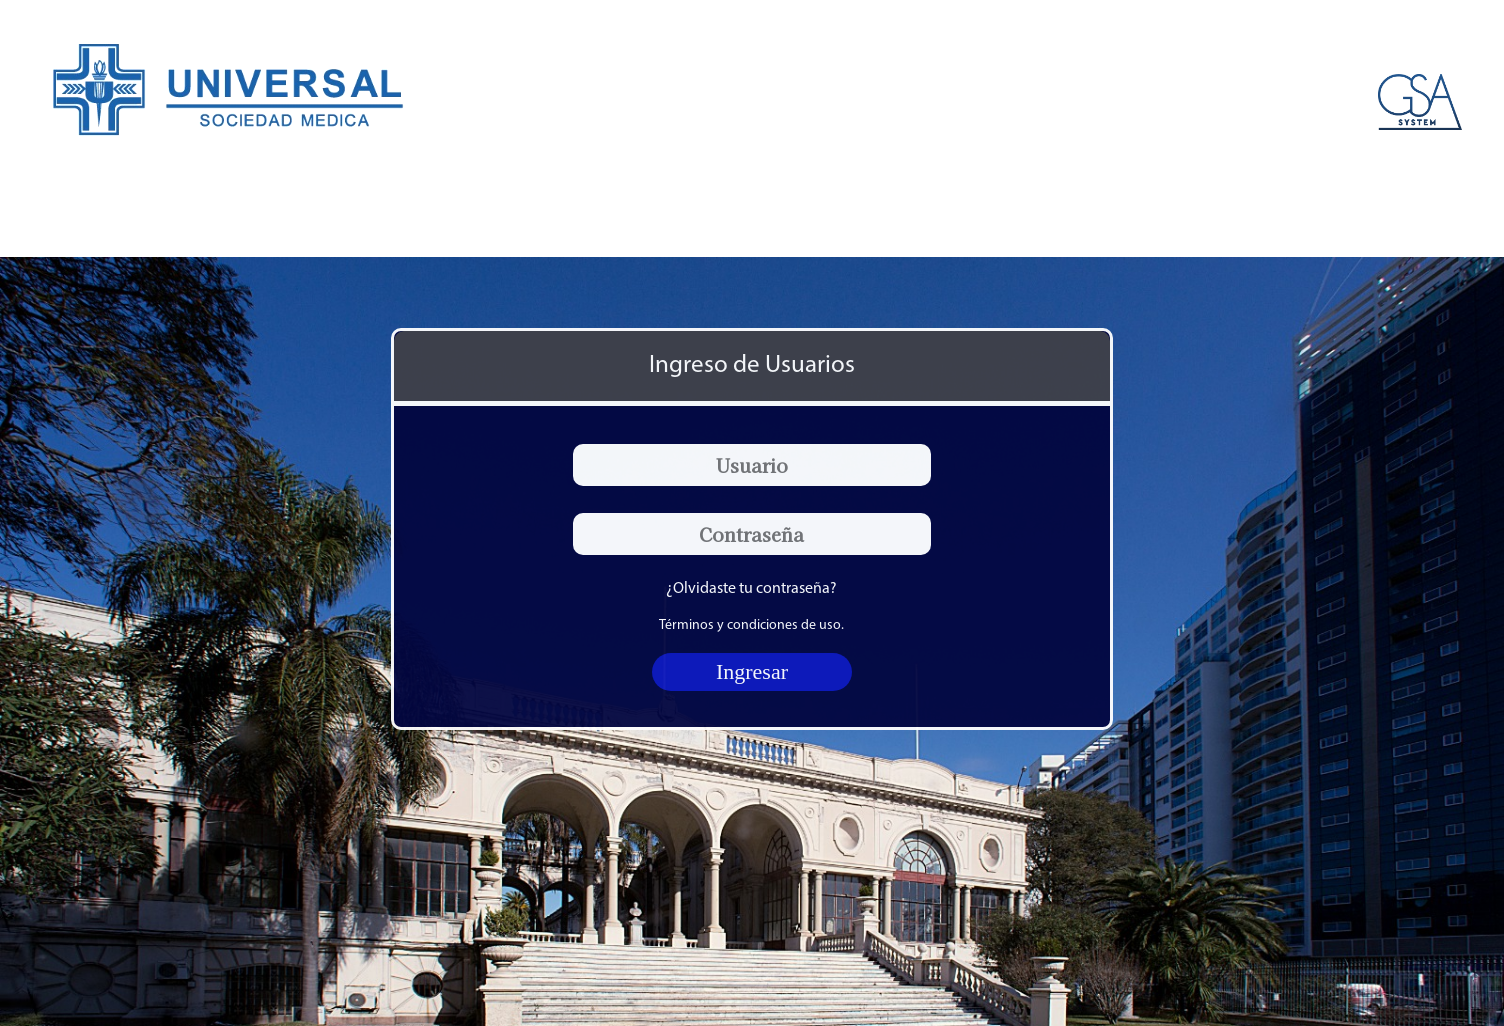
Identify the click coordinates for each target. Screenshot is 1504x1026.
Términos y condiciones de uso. (751, 625)
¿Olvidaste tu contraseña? (751, 589)
